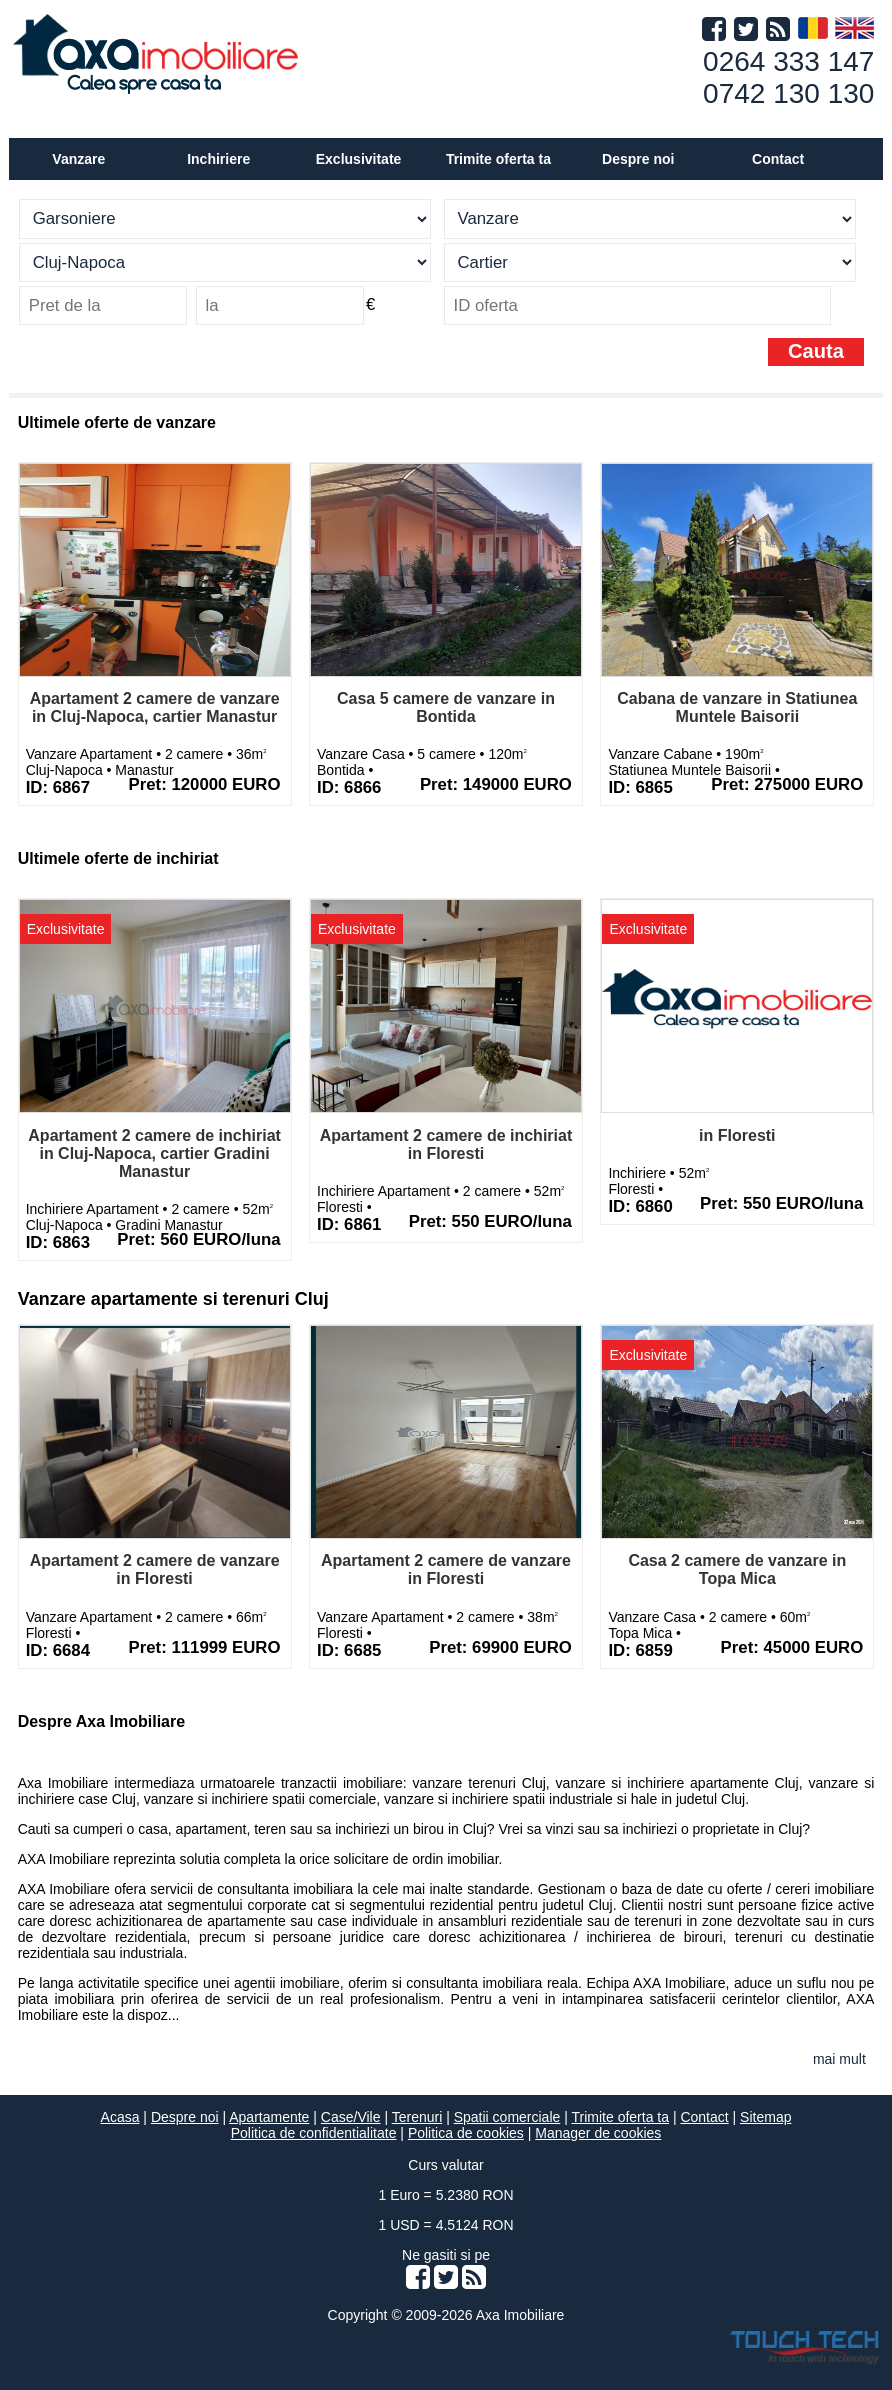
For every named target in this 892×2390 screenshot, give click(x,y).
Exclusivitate (359, 159)
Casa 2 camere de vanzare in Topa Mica (737, 1569)
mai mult (839, 2059)
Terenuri (417, 2117)
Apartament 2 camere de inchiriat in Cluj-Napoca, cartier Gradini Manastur (154, 1153)
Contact (778, 159)
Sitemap (765, 2117)
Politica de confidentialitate (314, 2133)
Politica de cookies (466, 2133)
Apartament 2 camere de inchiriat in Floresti (446, 1144)
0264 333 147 (788, 61)
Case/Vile (351, 2117)
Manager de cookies (598, 2133)
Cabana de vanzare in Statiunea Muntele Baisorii (737, 707)
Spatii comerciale (507, 2117)
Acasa (120, 2117)
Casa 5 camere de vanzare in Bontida (446, 707)
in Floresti (737, 1135)
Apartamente (269, 2117)
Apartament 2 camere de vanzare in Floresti (155, 1569)
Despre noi (185, 2117)
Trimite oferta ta (498, 159)
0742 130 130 (788, 93)
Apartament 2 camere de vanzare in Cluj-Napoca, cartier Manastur (155, 707)
